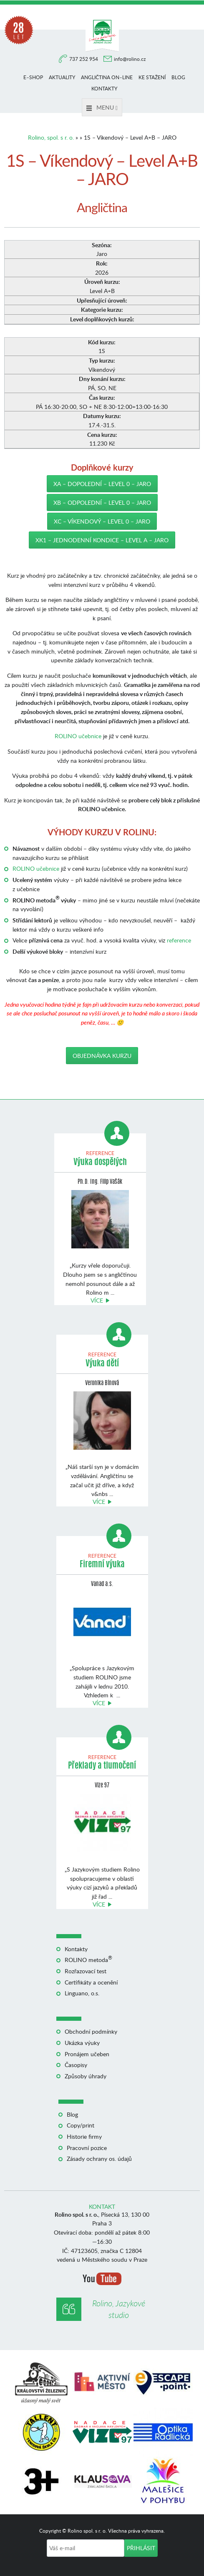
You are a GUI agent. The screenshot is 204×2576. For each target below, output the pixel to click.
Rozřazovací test (85, 1971)
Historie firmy (84, 2136)
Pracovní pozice (87, 2148)
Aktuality (62, 77)
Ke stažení (152, 77)
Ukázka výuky (82, 2043)
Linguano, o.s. (82, 1993)
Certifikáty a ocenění (91, 1982)
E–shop (33, 77)
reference (179, 940)
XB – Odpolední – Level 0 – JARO (102, 502)
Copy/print (80, 2125)
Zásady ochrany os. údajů (99, 2159)
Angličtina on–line (107, 77)
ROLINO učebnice (78, 736)
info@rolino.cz (130, 59)
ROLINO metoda (88, 1960)
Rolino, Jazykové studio (118, 2309)
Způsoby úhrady (85, 2076)
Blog (178, 77)
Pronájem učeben (87, 2054)
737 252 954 (84, 59)
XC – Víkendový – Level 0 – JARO (102, 521)
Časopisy (76, 2065)
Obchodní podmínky (91, 2031)
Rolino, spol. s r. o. (51, 137)
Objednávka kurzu (102, 1056)
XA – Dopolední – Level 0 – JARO (102, 484)
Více (97, 1300)
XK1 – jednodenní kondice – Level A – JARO (102, 540)
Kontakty (104, 88)
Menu (102, 107)
